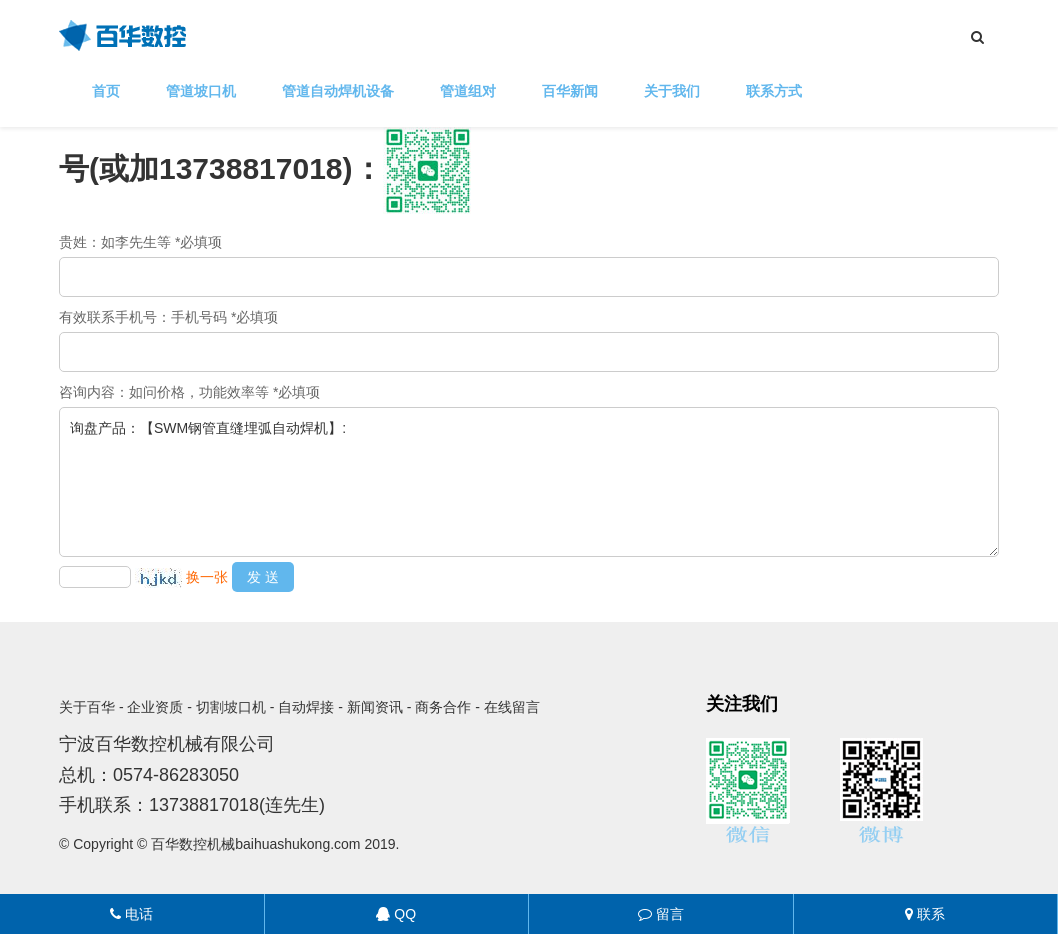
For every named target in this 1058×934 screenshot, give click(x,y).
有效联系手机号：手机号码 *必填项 (168, 317)
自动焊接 (306, 707)
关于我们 (672, 91)
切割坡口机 (231, 707)
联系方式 (774, 91)
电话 (131, 914)
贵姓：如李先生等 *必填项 (140, 242)
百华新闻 (570, 91)
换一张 (207, 577)
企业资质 (155, 707)
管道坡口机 (201, 91)
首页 (106, 91)
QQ (396, 914)
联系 (925, 914)
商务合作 (443, 707)
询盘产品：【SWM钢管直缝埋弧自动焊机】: (529, 482)
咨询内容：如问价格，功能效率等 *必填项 (189, 392)
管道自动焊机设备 (338, 91)
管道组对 (468, 91)
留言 (661, 914)
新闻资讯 (375, 707)
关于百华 (87, 707)
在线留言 (512, 707)
